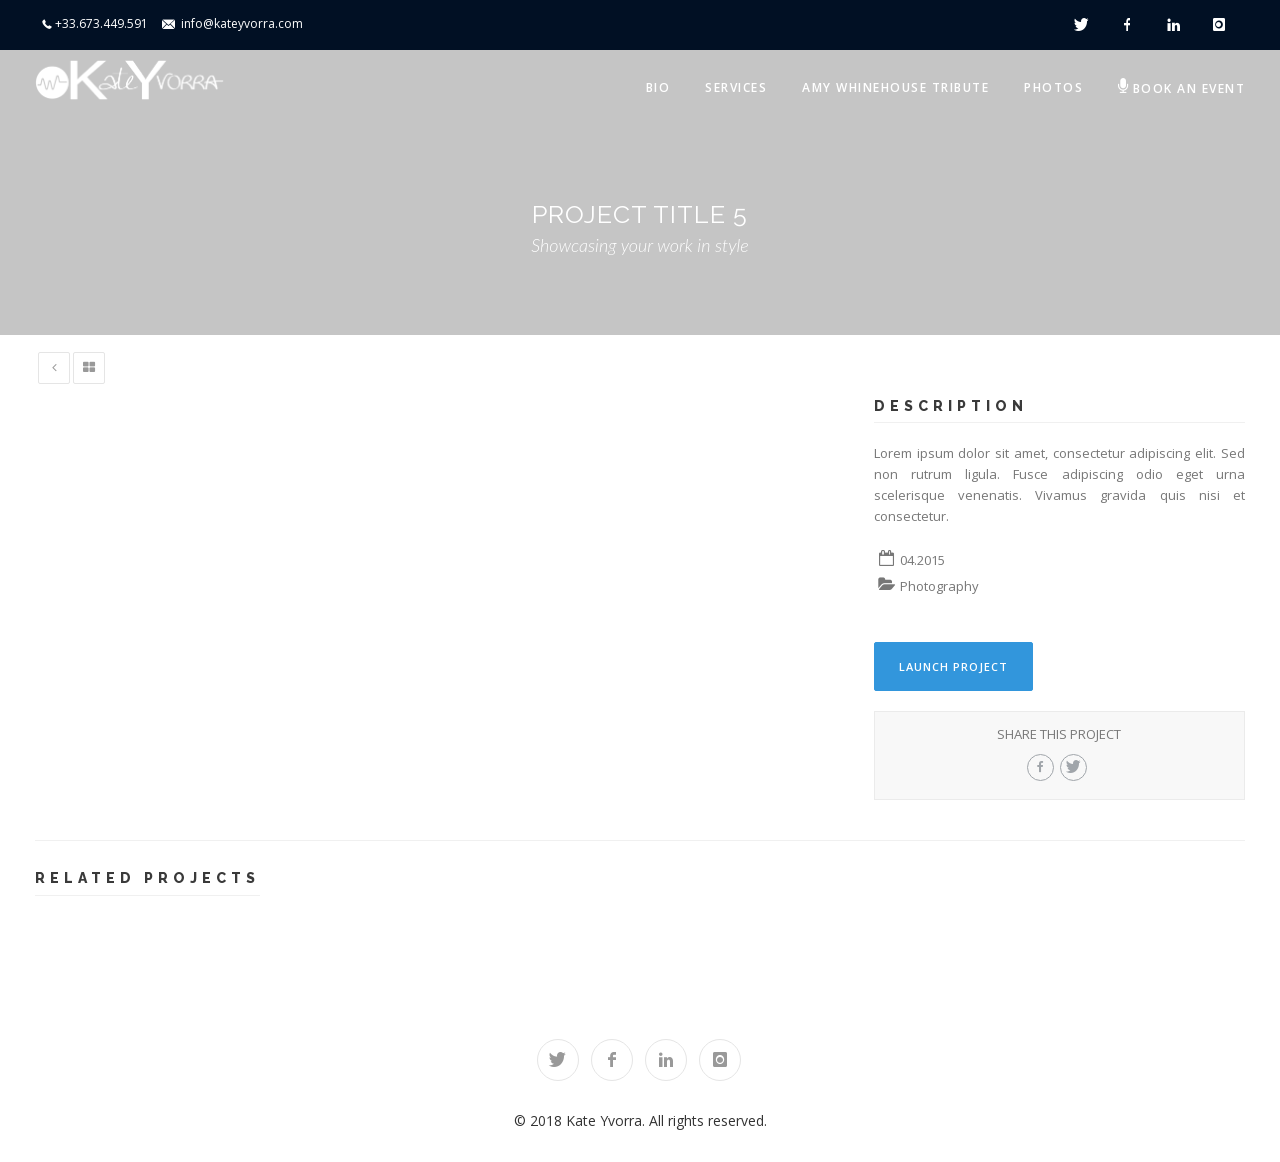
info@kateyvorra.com (242, 23)
